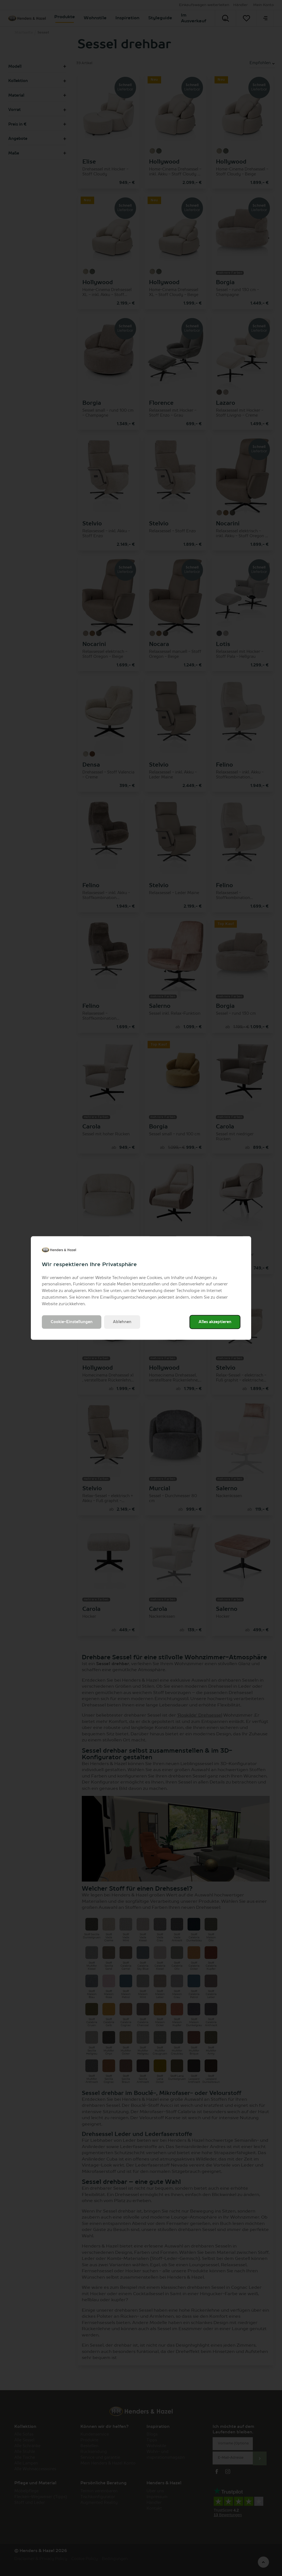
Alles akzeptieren (215, 1322)
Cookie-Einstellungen (72, 1322)
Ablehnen (122, 1322)
